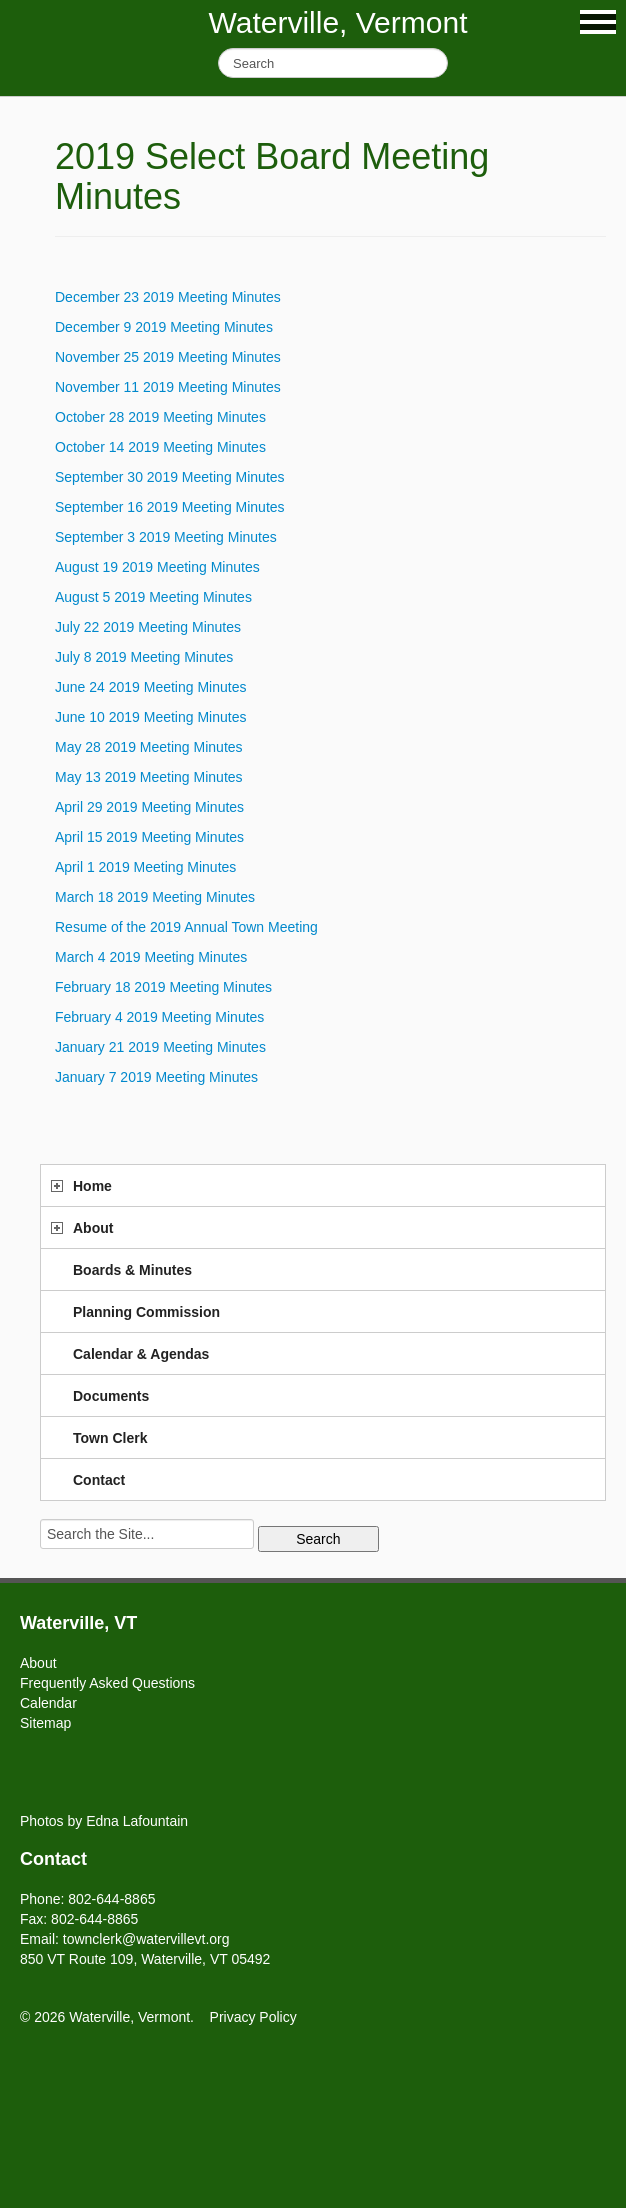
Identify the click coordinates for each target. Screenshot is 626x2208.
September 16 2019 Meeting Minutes (170, 507)
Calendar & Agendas (141, 1354)
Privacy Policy (253, 2017)
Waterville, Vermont (338, 22)
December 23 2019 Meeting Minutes (168, 297)
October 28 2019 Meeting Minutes (160, 417)
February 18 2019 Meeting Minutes (163, 987)
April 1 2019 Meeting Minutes (145, 867)
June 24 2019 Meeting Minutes (150, 687)
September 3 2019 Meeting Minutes (166, 537)
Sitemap (45, 1723)
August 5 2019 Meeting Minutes (153, 597)
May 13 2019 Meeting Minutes (149, 777)
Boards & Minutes (132, 1270)
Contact (99, 1480)
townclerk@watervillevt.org (146, 1939)
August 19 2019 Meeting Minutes (157, 567)
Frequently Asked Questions (107, 1683)
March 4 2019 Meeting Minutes (151, 957)
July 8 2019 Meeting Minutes (144, 657)
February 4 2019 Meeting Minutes (159, 1017)
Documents (111, 1396)
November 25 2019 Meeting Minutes (168, 357)
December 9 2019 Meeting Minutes (164, 327)
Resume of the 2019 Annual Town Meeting (186, 927)
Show (598, 22)
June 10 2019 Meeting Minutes (150, 717)
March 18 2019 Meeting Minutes (155, 897)
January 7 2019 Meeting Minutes (156, 1077)
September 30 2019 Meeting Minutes (170, 477)
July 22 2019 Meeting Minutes (148, 627)
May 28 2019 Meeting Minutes (149, 747)
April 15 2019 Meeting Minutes (149, 837)
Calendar (48, 1703)
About (93, 1228)
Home (92, 1186)
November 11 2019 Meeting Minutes (168, 387)
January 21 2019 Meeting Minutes (160, 1047)
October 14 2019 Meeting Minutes (160, 447)
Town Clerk (110, 1438)
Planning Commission (146, 1312)
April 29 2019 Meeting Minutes (149, 807)
